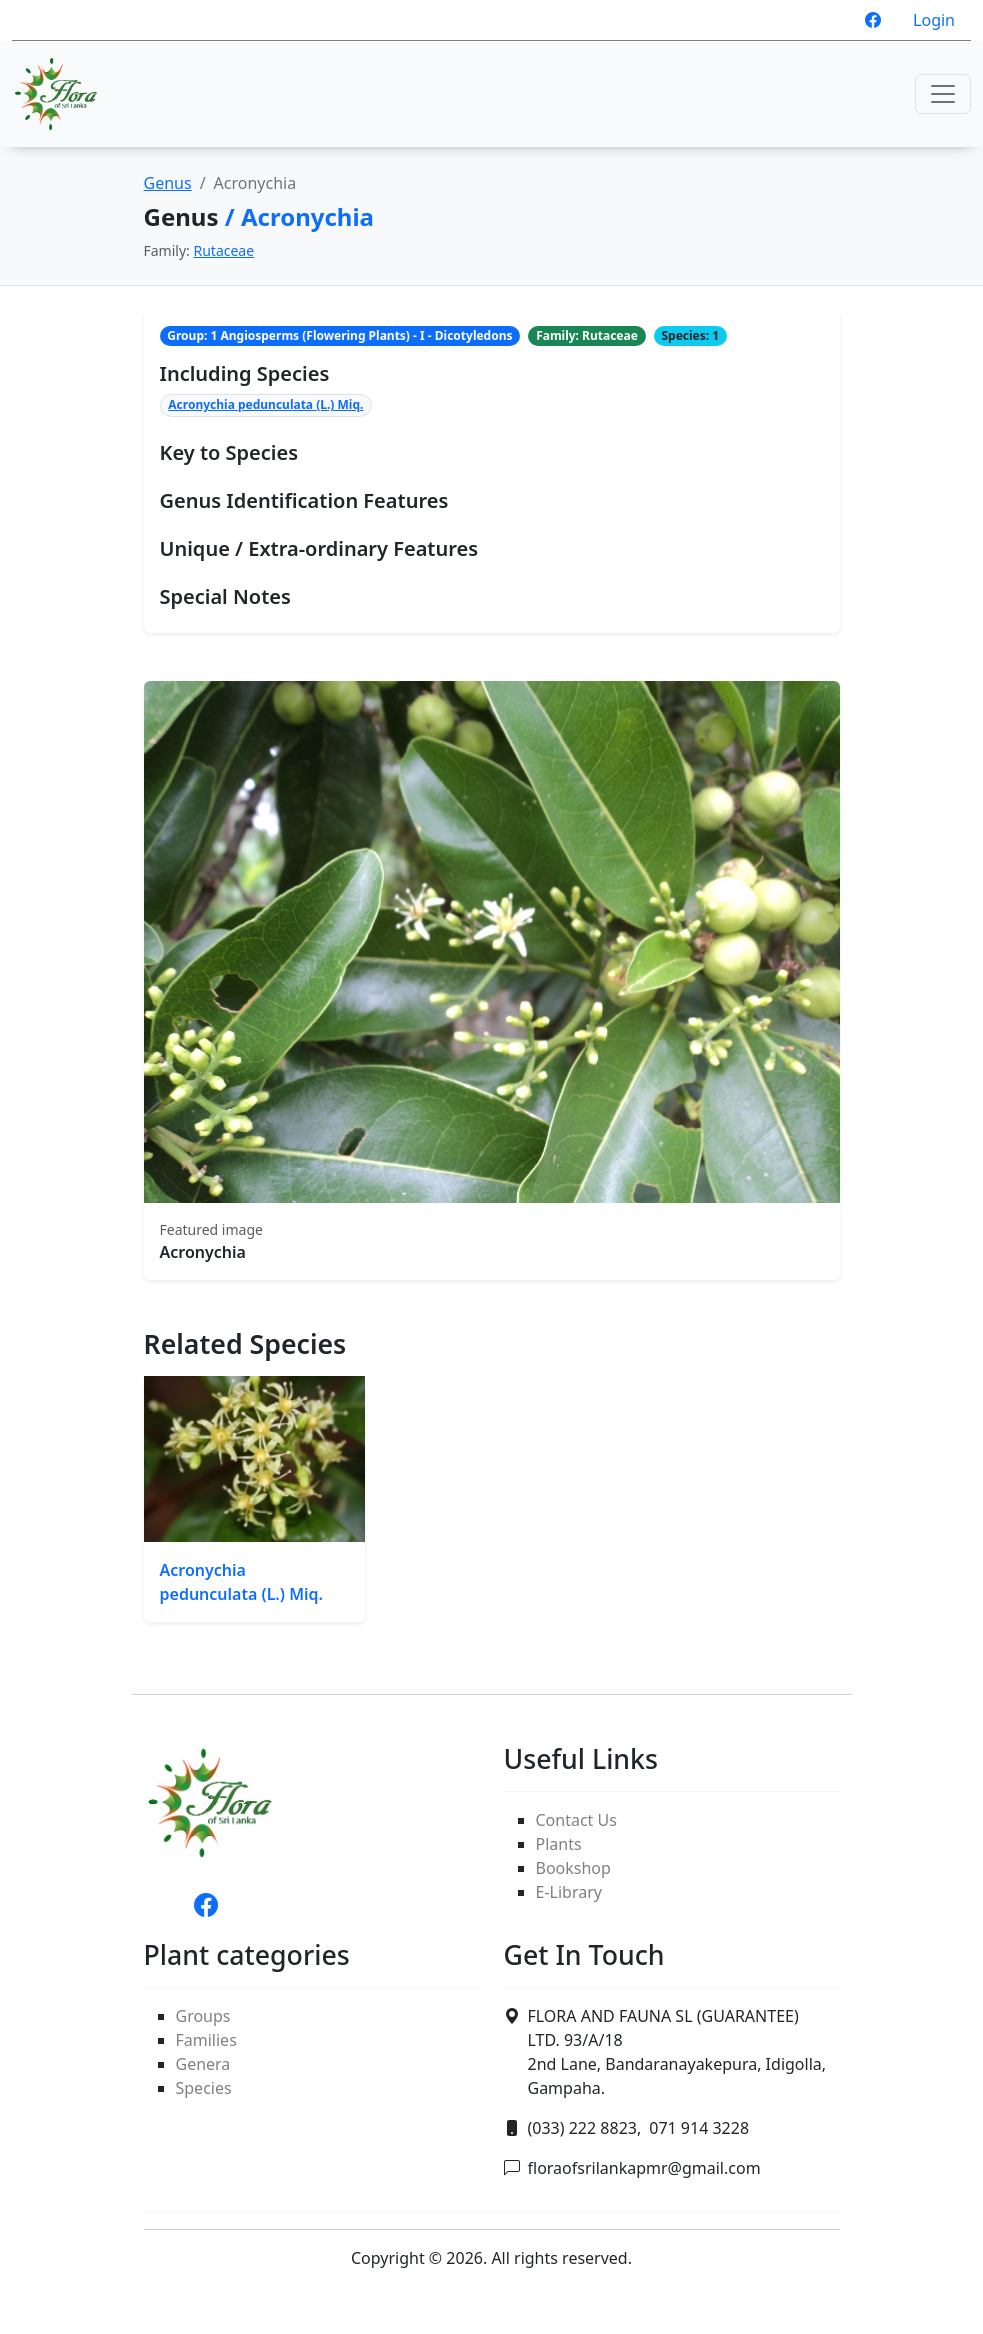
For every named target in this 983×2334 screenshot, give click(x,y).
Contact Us (576, 1820)
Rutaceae (223, 250)
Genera (203, 2064)
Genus (168, 183)
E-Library (569, 1892)
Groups (203, 2016)
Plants (559, 1844)
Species (204, 2088)
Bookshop (573, 1868)
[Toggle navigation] (943, 94)
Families (206, 2040)
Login (934, 20)
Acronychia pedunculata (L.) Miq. (265, 404)
